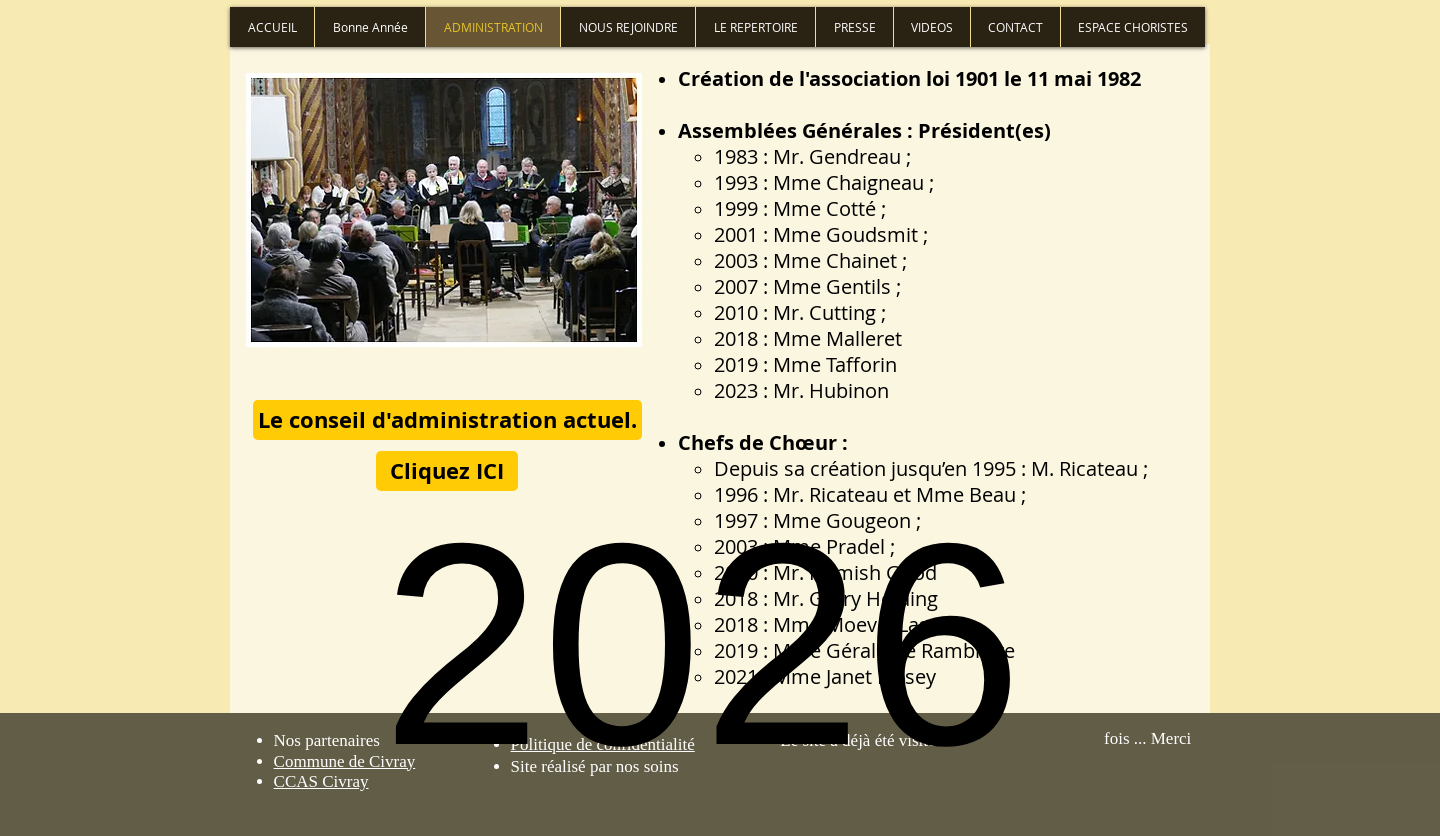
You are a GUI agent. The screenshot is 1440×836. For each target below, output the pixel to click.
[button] (447, 420)
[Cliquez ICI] (447, 471)
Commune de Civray (345, 761)
